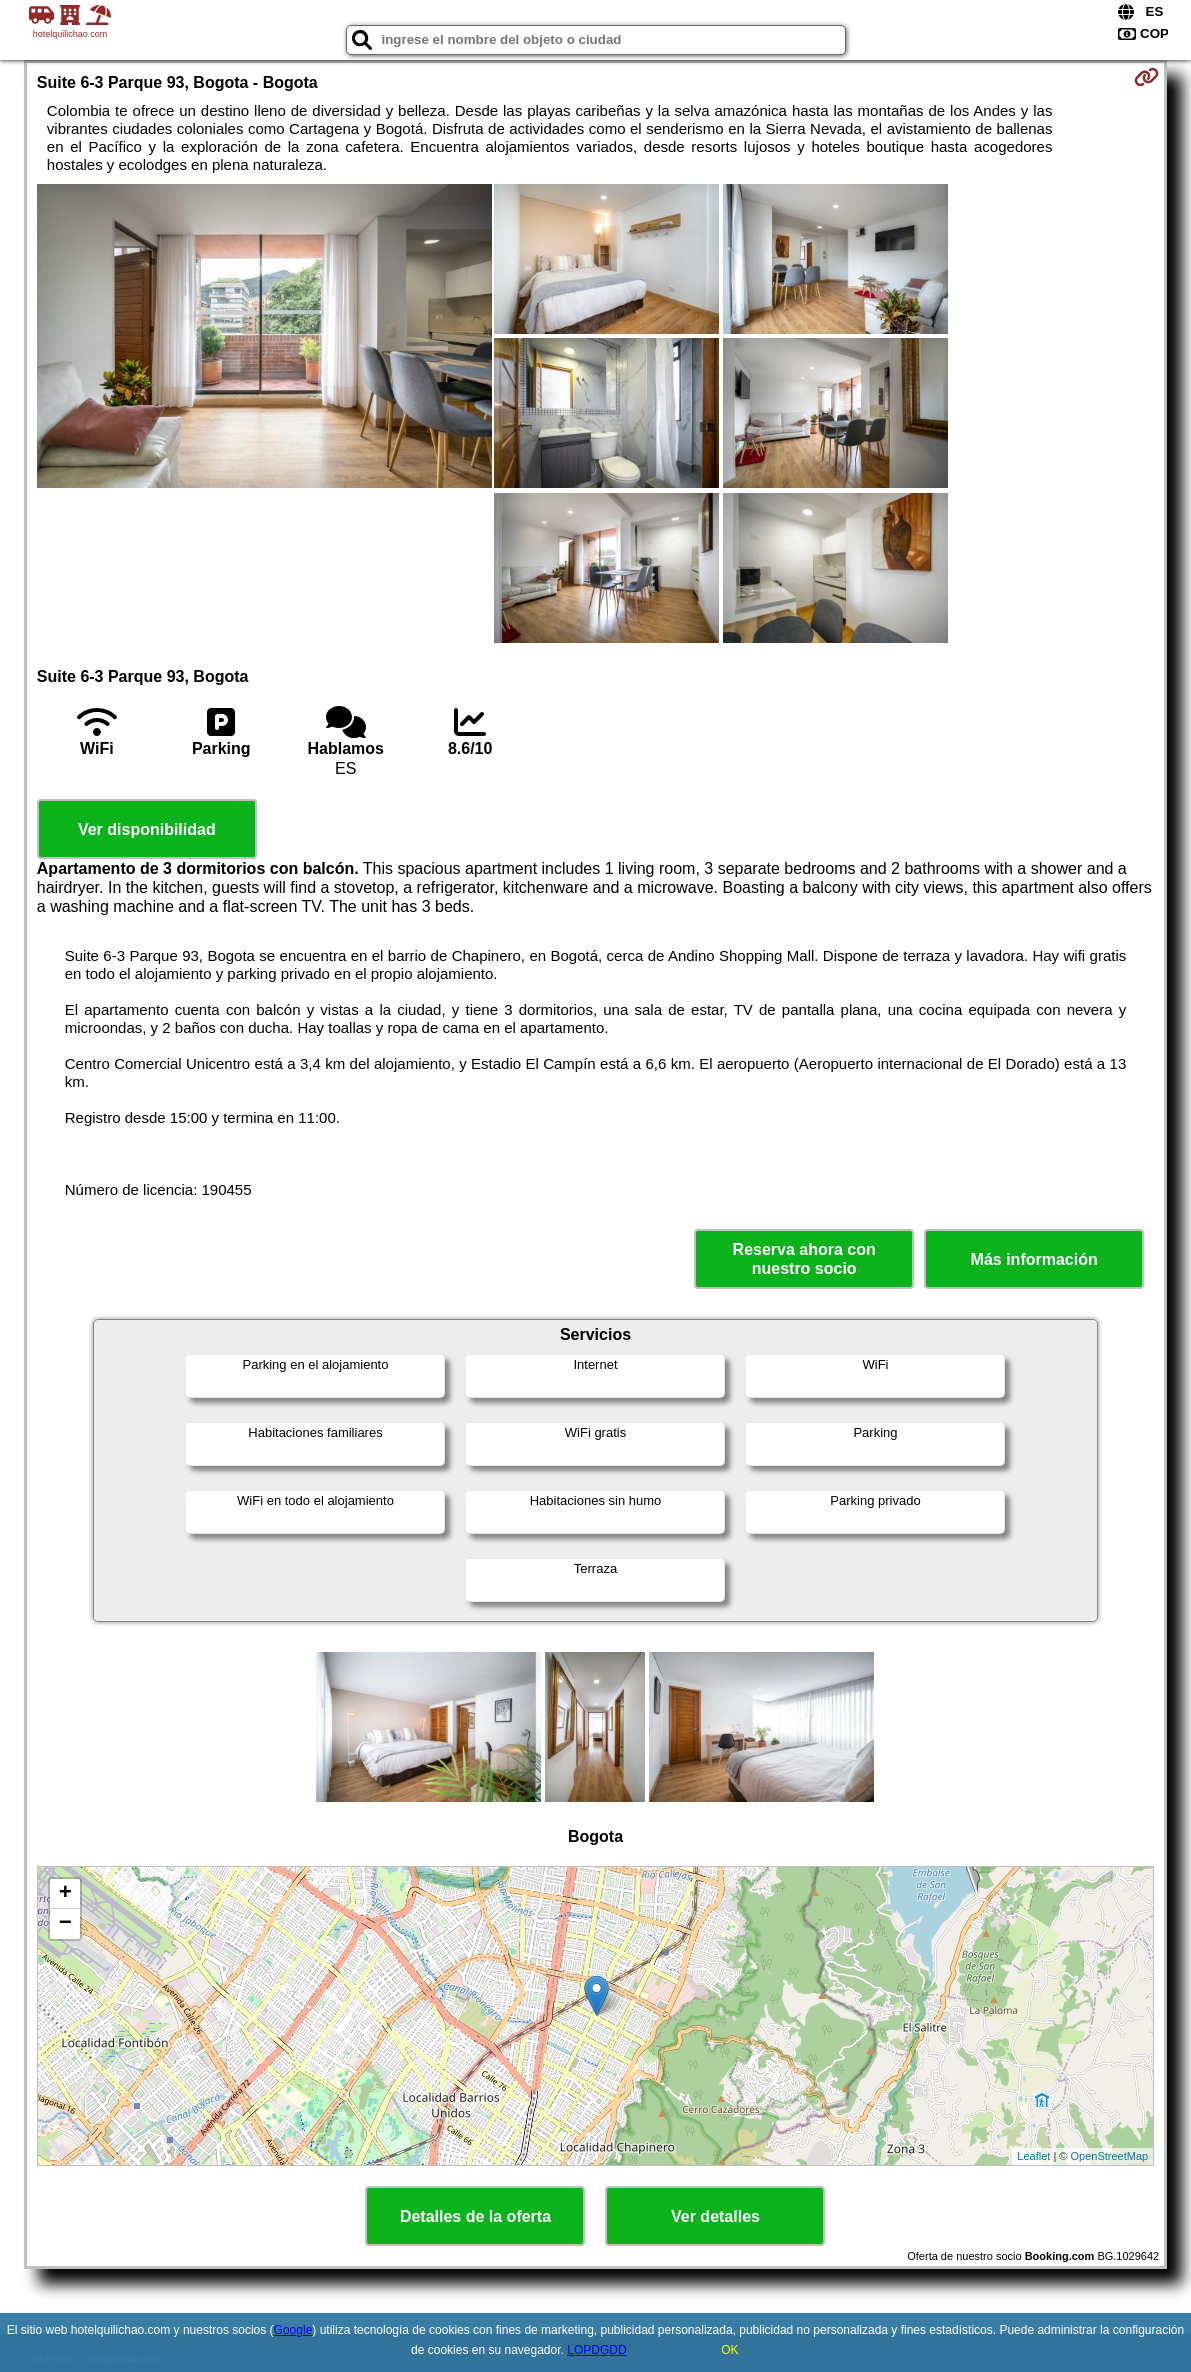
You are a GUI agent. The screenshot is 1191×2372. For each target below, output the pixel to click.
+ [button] (65, 1894)
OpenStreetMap (1110, 2156)
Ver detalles (715, 2216)
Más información (1034, 1259)
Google (293, 2330)
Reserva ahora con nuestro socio (804, 1259)
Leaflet (1033, 2156)
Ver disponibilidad (147, 829)
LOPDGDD (596, 2350)
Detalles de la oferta (475, 2216)
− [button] (65, 1924)
